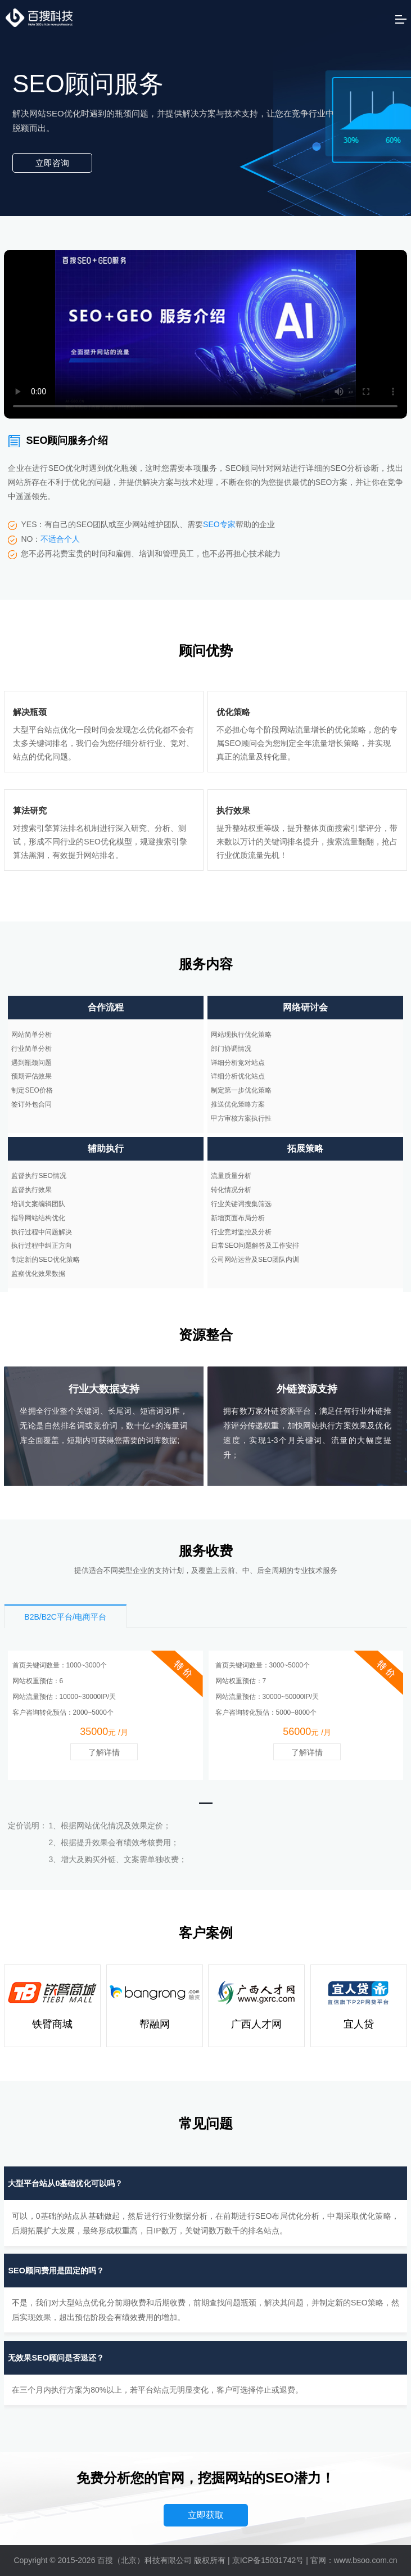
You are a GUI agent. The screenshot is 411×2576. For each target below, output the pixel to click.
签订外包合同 (31, 1104)
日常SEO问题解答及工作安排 (255, 1245)
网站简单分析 (31, 1035)
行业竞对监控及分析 (241, 1232)
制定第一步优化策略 (241, 1090)
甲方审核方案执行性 (241, 1118)
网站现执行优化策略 (241, 1035)
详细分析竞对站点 (238, 1063)
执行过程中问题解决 (41, 1232)
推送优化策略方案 (238, 1104)
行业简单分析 (31, 1049)
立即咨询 (52, 163)
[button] (206, 1803)
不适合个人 (60, 538)
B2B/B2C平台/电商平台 (65, 1616)
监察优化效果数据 (38, 1274)
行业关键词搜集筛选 (241, 1204)
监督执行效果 (31, 1190)
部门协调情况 (231, 1049)
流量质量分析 (231, 1176)
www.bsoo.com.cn (366, 2560)
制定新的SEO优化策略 (45, 1260)
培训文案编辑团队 (38, 1204)
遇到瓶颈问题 (31, 1063)
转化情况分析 (231, 1190)
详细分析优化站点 (238, 1076)
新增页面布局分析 (238, 1218)
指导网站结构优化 (38, 1218)
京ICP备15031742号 (268, 2560)
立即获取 (206, 2515)
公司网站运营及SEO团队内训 (255, 1260)
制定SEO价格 (31, 1090)
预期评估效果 (31, 1076)
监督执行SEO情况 (38, 1176)
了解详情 (104, 1752)
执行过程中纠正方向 (41, 1245)
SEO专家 (219, 524)
